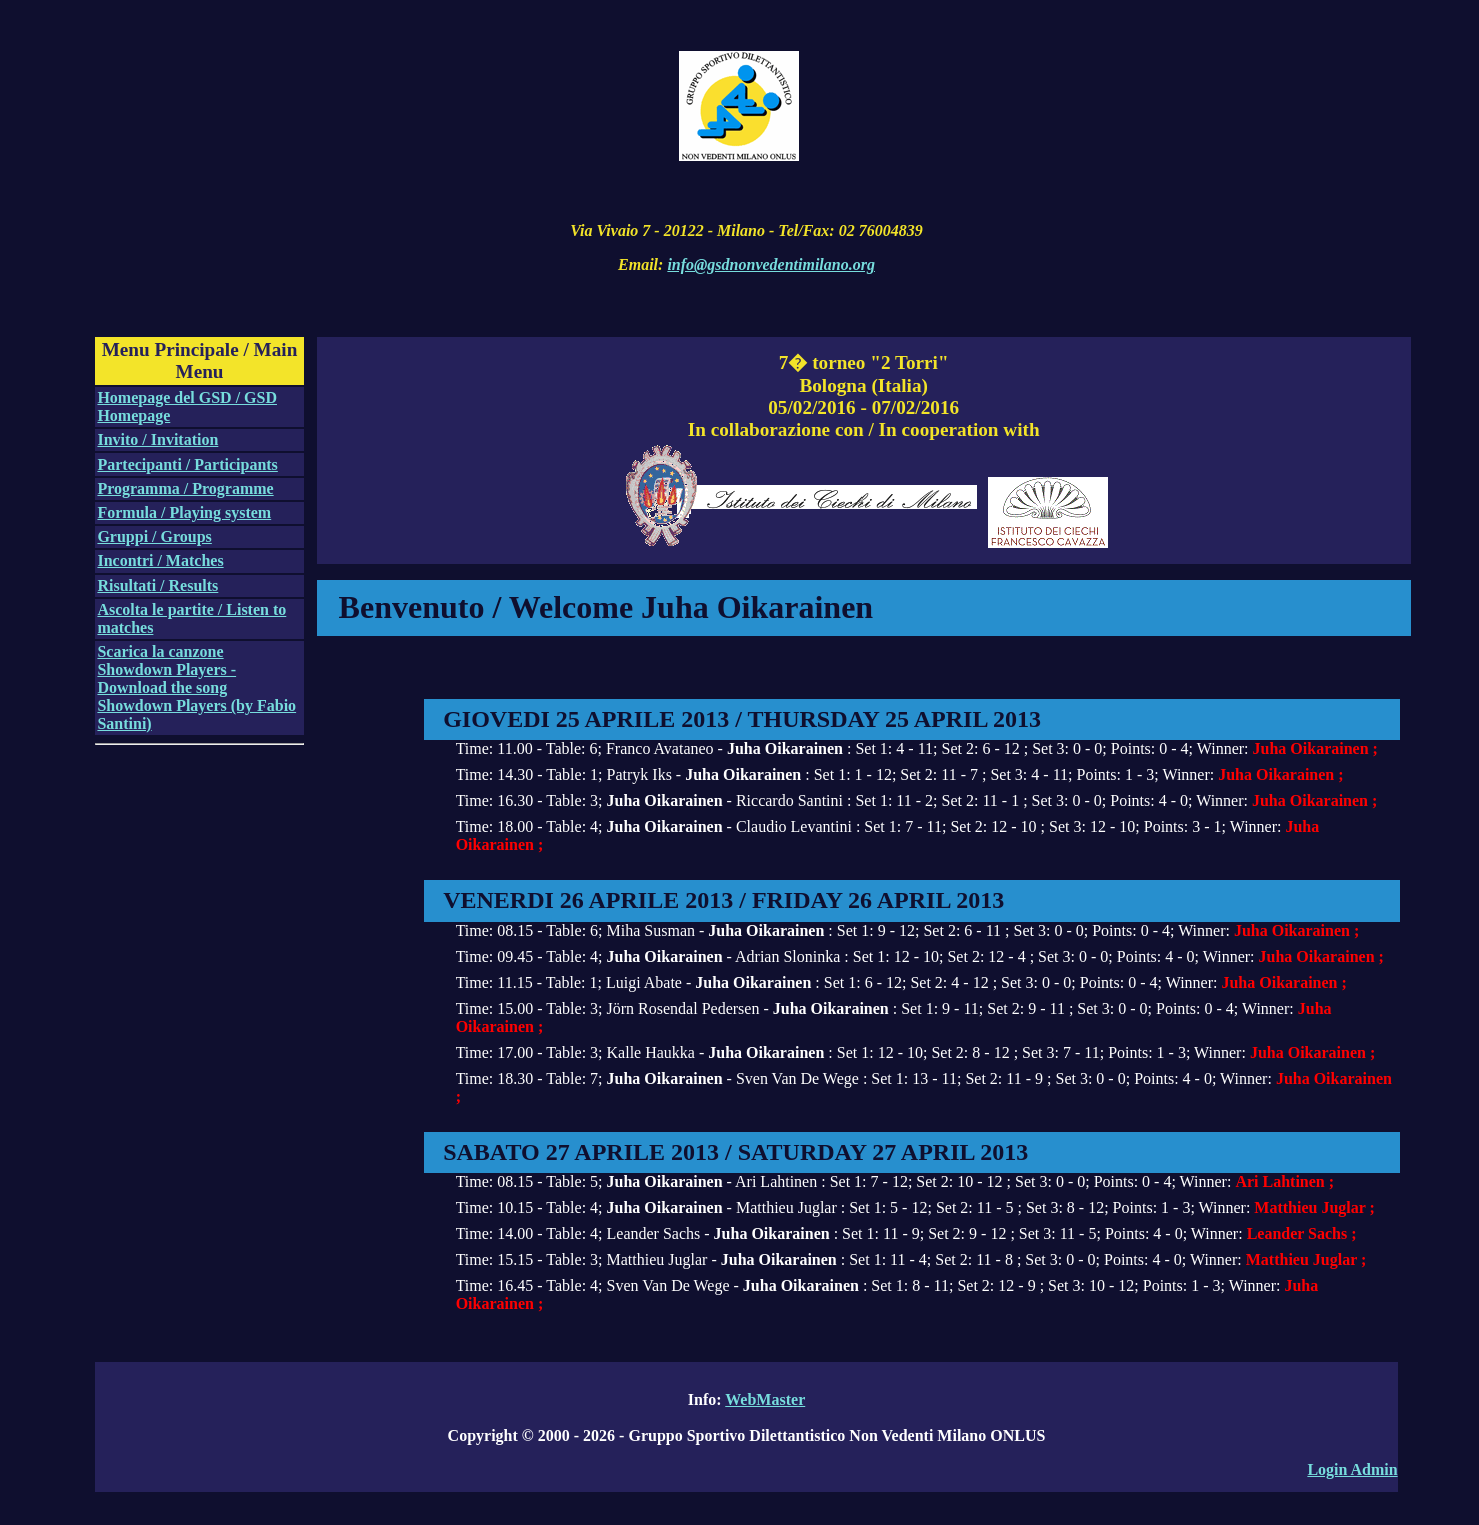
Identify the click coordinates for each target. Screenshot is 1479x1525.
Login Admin (1352, 1469)
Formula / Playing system (184, 512)
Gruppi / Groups (154, 536)
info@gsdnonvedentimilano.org (771, 264)
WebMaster (765, 1399)
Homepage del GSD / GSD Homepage (187, 406)
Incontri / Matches (160, 560)
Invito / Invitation (157, 439)
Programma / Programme (185, 488)
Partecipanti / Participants (187, 464)
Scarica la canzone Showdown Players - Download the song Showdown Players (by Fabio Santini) (196, 687)
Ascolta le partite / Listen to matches (191, 618)
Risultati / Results (157, 585)
